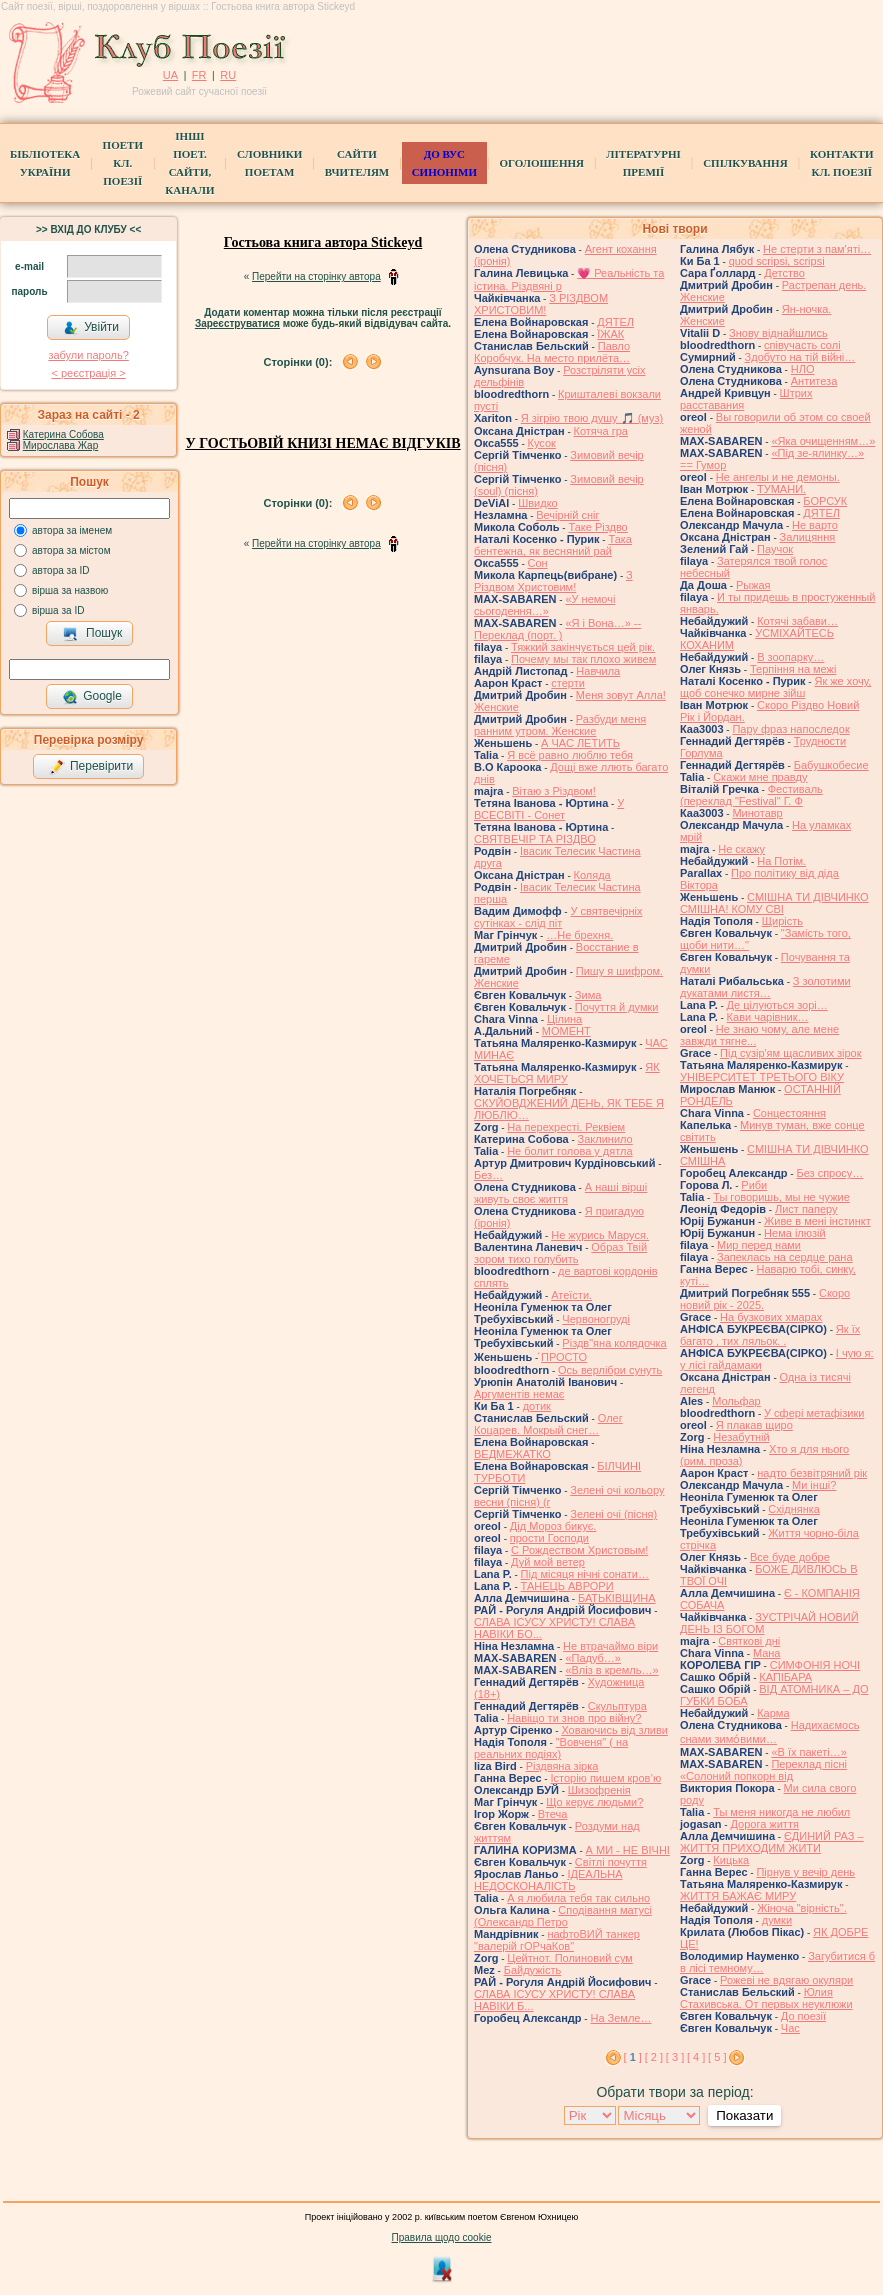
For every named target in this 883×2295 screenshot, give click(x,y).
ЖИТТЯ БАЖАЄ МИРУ (738, 1896)
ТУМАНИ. (781, 489)
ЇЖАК (610, 334)
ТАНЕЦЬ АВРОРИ (567, 1586)
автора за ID (61, 570)
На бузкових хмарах (771, 1317)
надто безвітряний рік (812, 1473)
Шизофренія (599, 1790)
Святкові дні (749, 1641)
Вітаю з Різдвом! (554, 791)
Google (92, 697)
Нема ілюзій (795, 1233)
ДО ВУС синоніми (444, 163)
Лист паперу (806, 1209)
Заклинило (605, 1139)
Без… (488, 1175)
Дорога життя (764, 1824)
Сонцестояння (789, 1113)
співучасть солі (802, 345)
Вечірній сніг (567, 515)
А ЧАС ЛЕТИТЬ (580, 743)
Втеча (553, 1814)
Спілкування (745, 163)
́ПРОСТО (564, 1357)
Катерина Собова (63, 434)
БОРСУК (825, 501)
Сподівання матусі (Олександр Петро (563, 1916)
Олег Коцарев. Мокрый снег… (548, 1424)
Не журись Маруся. (600, 1235)
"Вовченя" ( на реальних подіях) (551, 1748)
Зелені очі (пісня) (613, 1514)
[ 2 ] (654, 2057)
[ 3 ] (675, 2057)
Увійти (91, 328)
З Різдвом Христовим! (553, 581)
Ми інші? (814, 1485)
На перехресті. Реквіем (566, 1127)
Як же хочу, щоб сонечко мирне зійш (775, 687)
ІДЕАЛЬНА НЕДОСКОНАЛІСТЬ (548, 1880)
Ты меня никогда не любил (781, 1812)
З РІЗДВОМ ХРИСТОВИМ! (541, 304)
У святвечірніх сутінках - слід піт (558, 917)
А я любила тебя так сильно (578, 1898)
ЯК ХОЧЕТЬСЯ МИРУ (567, 1073)
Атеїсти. (571, 1295)
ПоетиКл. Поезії (123, 163)
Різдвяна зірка (562, 1766)
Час (790, 2028)
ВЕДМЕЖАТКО (512, 1454)
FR (199, 75)
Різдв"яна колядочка (614, 1343)
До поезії (803, 2016)
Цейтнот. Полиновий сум (570, 1958)
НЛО (803, 369)
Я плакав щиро (754, 1425)
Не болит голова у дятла (569, 1151)
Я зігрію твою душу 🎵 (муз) (592, 418)
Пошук (92, 634)
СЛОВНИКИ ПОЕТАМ (269, 163)
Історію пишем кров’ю (605, 1778)
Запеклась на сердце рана (785, 1257)
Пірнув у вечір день (805, 1872)
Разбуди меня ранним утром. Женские (560, 725)
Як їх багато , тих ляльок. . (770, 1335)
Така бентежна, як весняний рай (553, 545)
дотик (537, 1406)
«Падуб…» (593, 1658)
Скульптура (617, 1706)
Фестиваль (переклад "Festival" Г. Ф (751, 795)
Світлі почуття (611, 1862)
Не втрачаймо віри (610, 1646)
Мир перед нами (759, 1245)
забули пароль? (88, 355)
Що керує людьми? (594, 1802)
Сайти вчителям (357, 163)
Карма (773, 1713)
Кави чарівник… (768, 1017)
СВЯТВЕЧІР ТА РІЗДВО (535, 839)
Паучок (775, 549)
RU (228, 75)
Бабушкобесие (831, 765)
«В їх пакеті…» (809, 1752)
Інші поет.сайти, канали (189, 163)
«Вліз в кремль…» (611, 1670)
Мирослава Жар (60, 445)
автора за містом (71, 550)
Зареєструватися (237, 323)
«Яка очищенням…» (823, 441)
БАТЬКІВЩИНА (617, 1598)
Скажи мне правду (760, 777)
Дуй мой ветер (548, 1562)
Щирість (782, 921)
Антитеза (814, 381)
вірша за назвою (70, 590)
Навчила (598, 671)
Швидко (538, 503)
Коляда (592, 875)
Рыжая (753, 585)
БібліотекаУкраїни (45, 163)
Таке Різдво (597, 527)
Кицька (731, 1860)
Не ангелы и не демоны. (778, 477)
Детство (784, 273)
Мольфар (736, 1401)
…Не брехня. (579, 935)
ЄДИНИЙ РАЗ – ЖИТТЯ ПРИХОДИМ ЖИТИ (772, 1842)
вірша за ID (58, 610)
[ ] (633, 2057)
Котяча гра (601, 431)
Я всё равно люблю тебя (570, 755)
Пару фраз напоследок (790, 729)
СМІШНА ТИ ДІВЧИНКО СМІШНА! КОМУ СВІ (774, 903)
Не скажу (741, 849)
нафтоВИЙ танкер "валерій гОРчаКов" (557, 1940)
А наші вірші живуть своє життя (560, 1193)
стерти (568, 683)
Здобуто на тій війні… (800, 357)
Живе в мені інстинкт (817, 1221)
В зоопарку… (790, 657)
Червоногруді (596, 1319)
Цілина (564, 1019)
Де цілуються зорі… (777, 1005)
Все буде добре (790, 1557)
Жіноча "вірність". (802, 1908)
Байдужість (533, 1970)
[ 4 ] (696, 2057)
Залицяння (808, 537)
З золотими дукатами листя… (765, 987)
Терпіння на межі (793, 669)
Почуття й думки (617, 1007)
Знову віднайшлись (778, 333)
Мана (767, 1653)
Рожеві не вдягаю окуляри (786, 1980)
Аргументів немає (519, 1394)
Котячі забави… (797, 621)
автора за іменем (72, 530)
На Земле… (620, 2018)
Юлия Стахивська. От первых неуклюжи (766, 1998)
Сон (538, 563)
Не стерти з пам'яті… (817, 249)
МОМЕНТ (566, 1031)
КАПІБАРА (785, 1677)
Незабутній (741, 1437)
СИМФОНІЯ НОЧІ (815, 1665)
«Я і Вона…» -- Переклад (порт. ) (557, 629)
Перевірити (91, 767)
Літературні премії (643, 163)
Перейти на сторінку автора (316, 276)
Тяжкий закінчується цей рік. (583, 647)
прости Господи (549, 1538)
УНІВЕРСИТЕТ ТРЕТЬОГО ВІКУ (762, 1077)
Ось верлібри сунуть (610, 1370)
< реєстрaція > (88, 373)
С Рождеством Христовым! (579, 1550)
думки (777, 1920)
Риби (754, 1185)
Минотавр (757, 813)
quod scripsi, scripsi (777, 261)
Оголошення (541, 163)
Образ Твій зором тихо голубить (560, 1253)
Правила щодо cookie (442, 2237)
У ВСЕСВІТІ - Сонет (549, 809)
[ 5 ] (717, 2057)
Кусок (542, 443)
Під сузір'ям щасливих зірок (790, 1053)
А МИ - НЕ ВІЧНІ (628, 1850)
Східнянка (794, 1509)
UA (170, 75)
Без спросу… (829, 1173)
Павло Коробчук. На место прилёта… (552, 352)
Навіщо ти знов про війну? (574, 1718)
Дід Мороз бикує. (553, 1526)
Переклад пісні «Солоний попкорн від (763, 1770)
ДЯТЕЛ (615, 322)
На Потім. (781, 861)
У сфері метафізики (814, 1413)
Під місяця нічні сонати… (585, 1574)
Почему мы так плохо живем (583, 659)
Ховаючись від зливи (614, 1730)
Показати (744, 2115)
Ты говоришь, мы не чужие (781, 1197)
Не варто (815, 525)
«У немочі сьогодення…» (544, 605)
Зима (588, 995)
